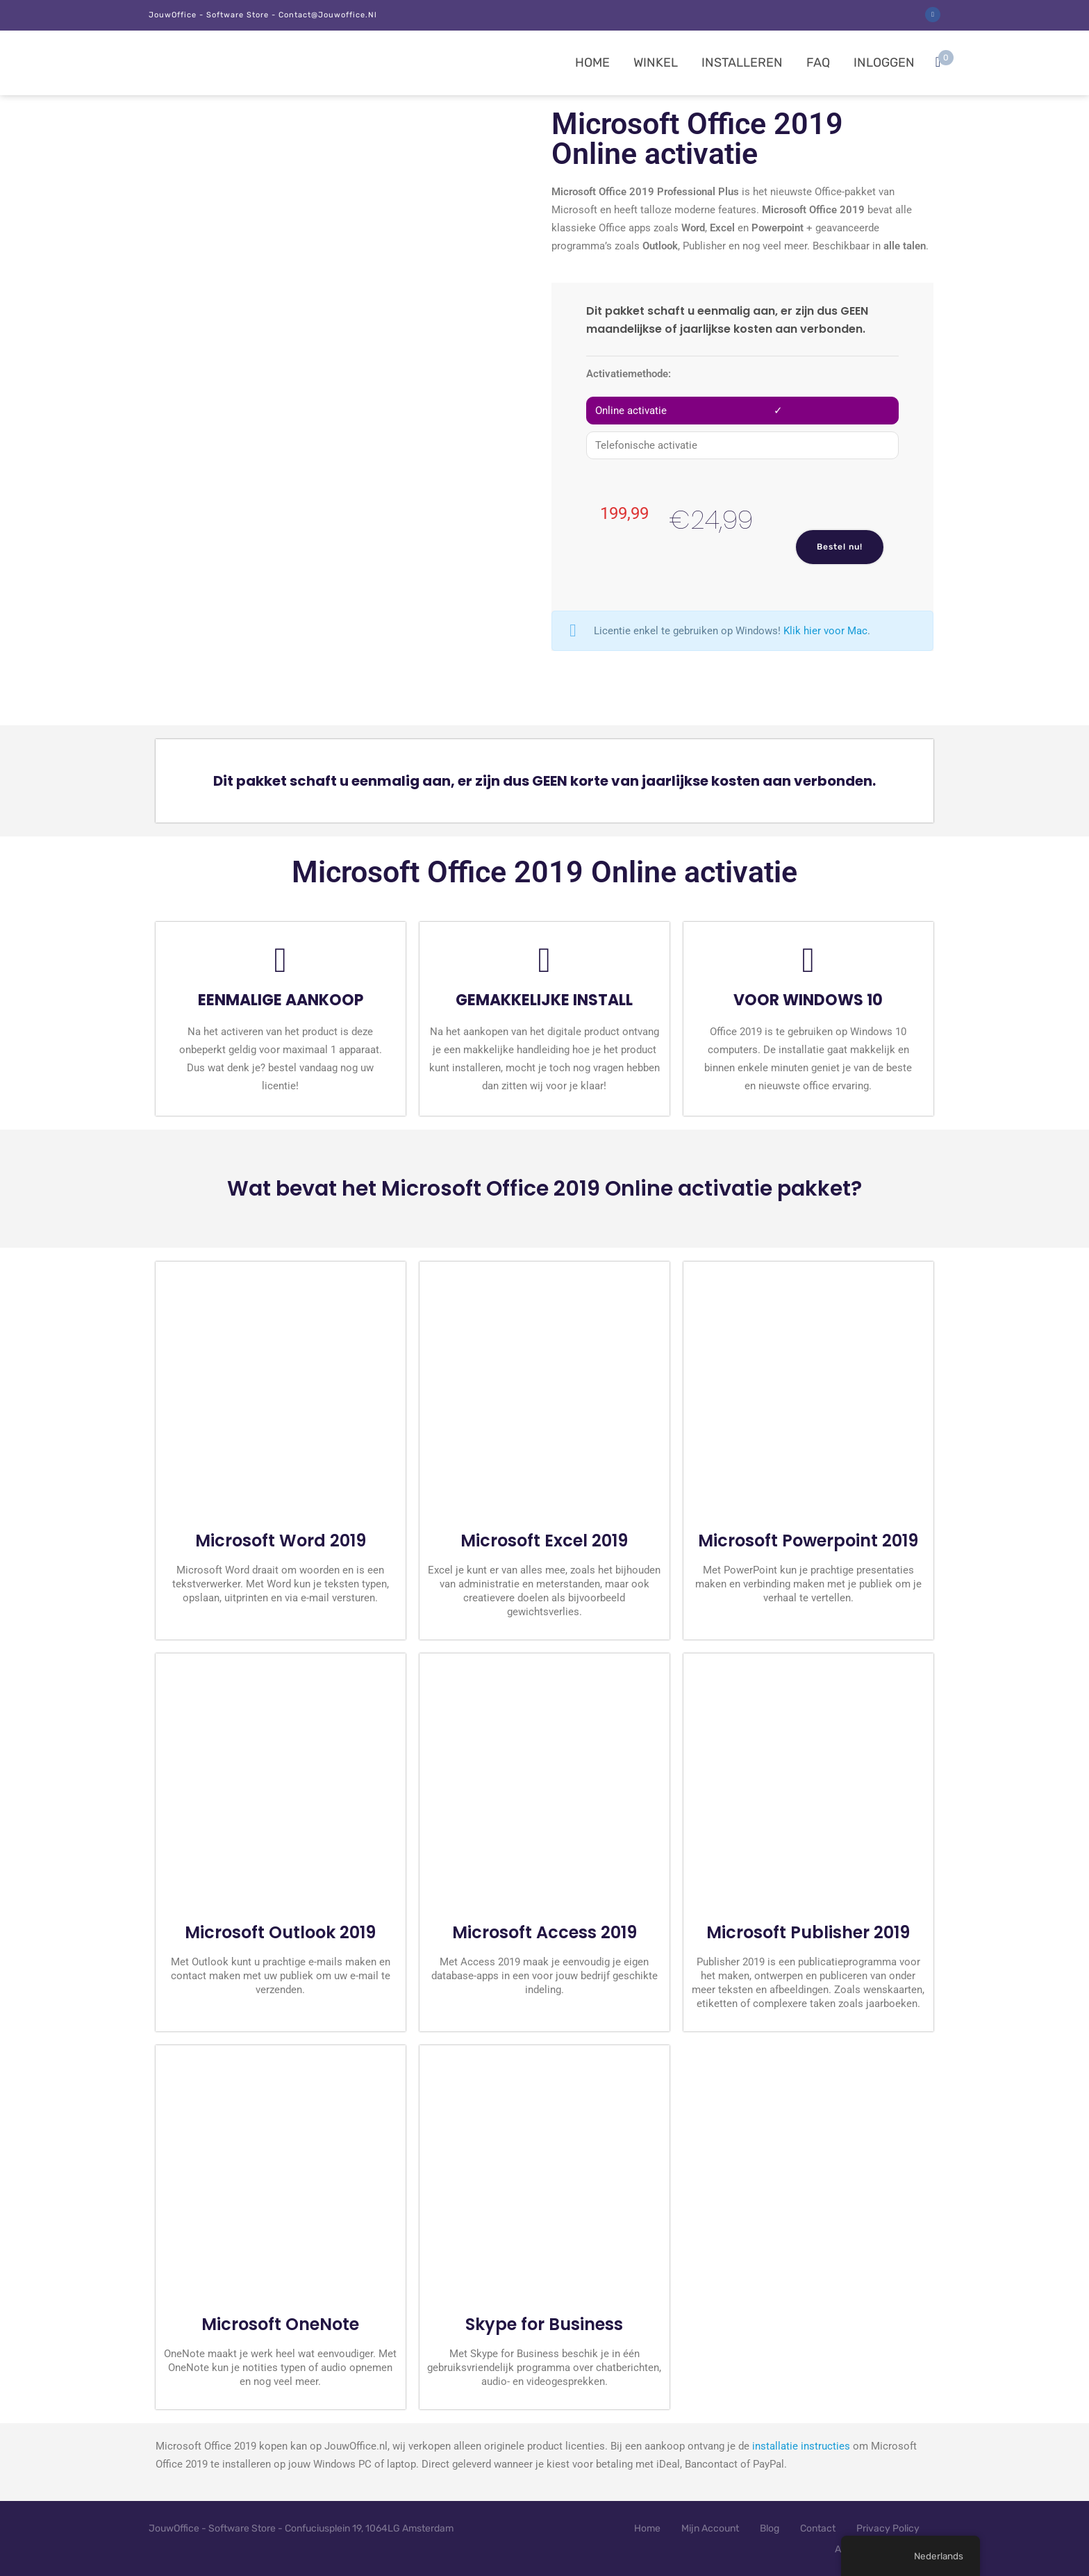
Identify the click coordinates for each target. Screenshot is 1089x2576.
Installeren (742, 62)
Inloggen (884, 62)
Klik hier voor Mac (825, 631)
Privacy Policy (888, 2528)
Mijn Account (710, 2528)
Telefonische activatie (646, 445)
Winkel (655, 62)
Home (592, 62)
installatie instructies (801, 2446)
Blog (769, 2528)
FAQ (818, 62)
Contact (818, 2528)
